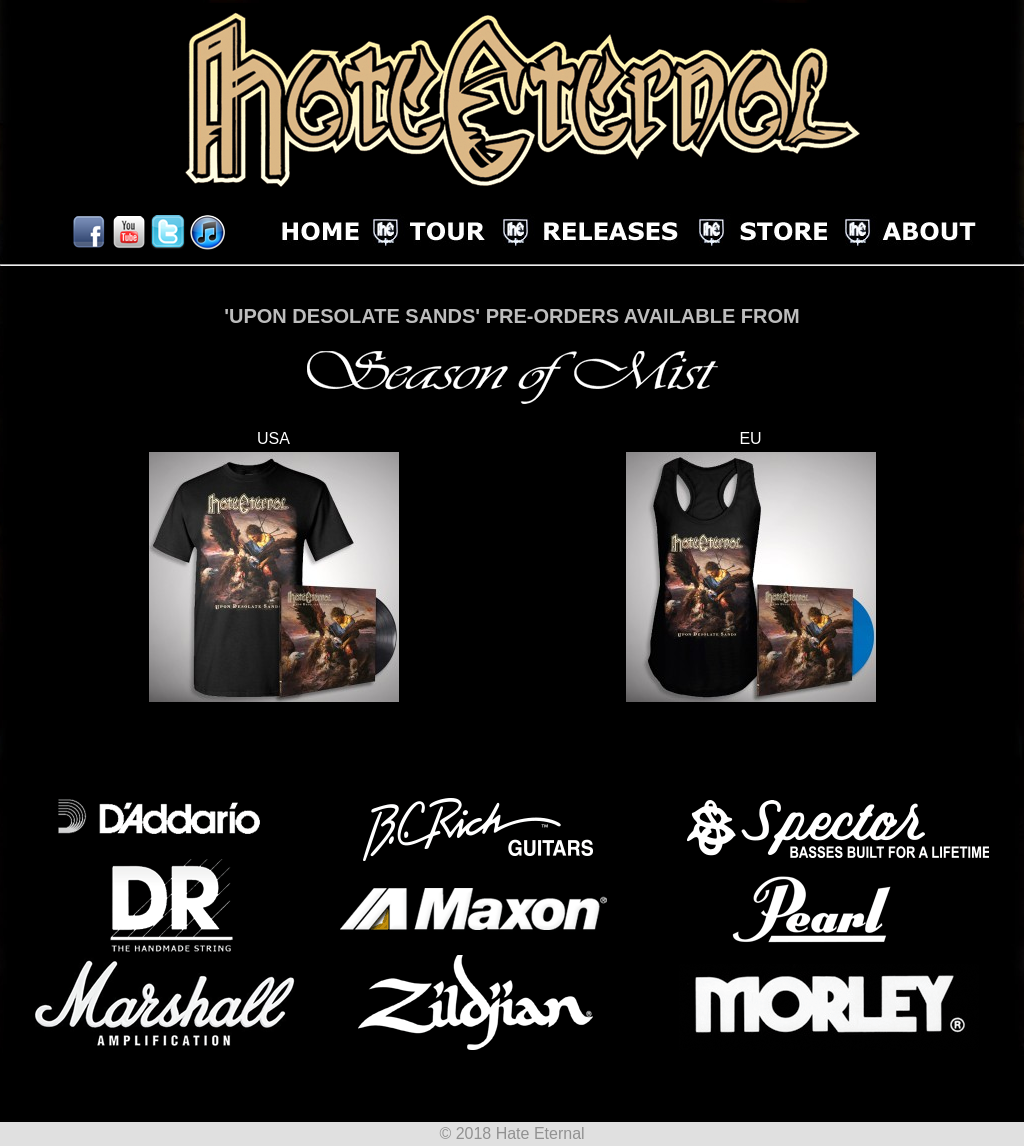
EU (750, 438)
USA (273, 438)
